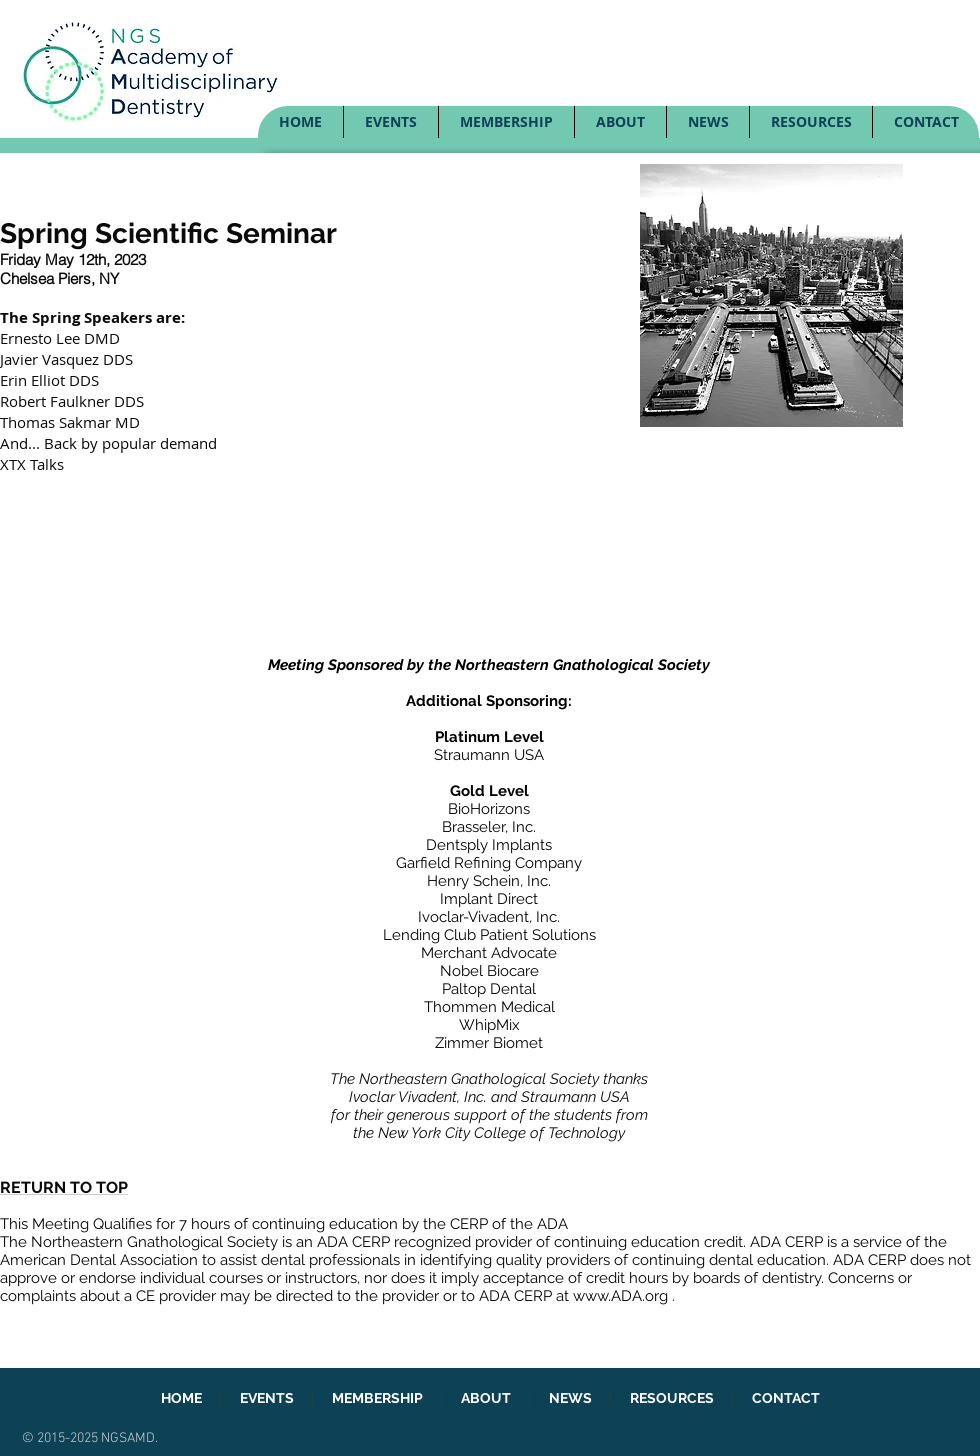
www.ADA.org (620, 1296)
